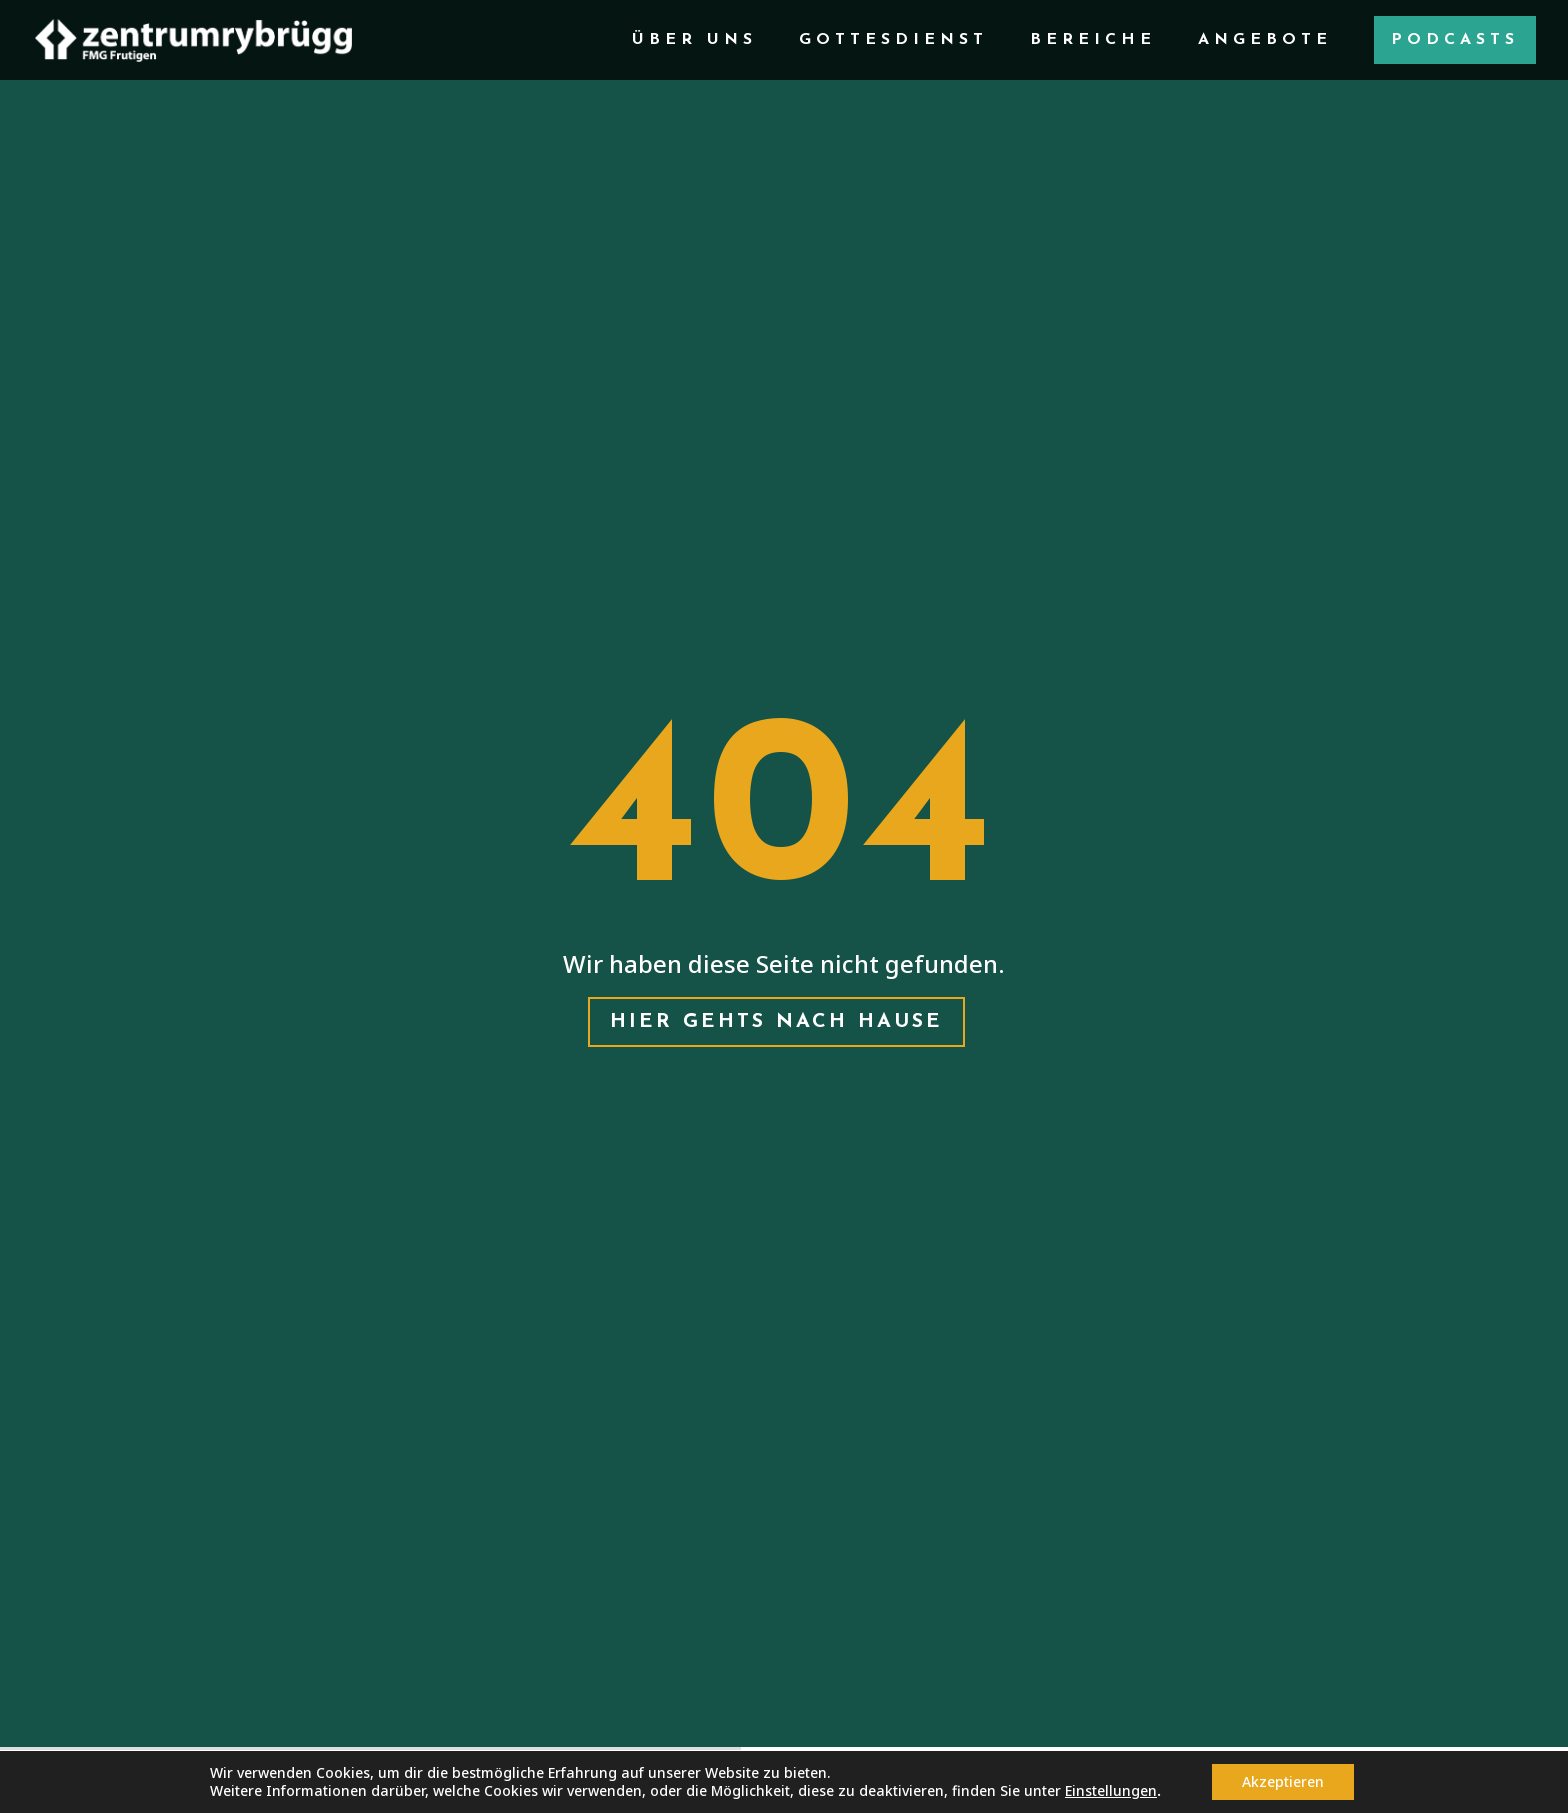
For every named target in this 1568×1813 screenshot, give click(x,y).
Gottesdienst (893, 40)
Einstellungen (1111, 1791)
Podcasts (1455, 40)
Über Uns (694, 40)
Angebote (1265, 40)
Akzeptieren (1283, 1781)
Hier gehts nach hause (776, 1022)
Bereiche (1093, 40)
